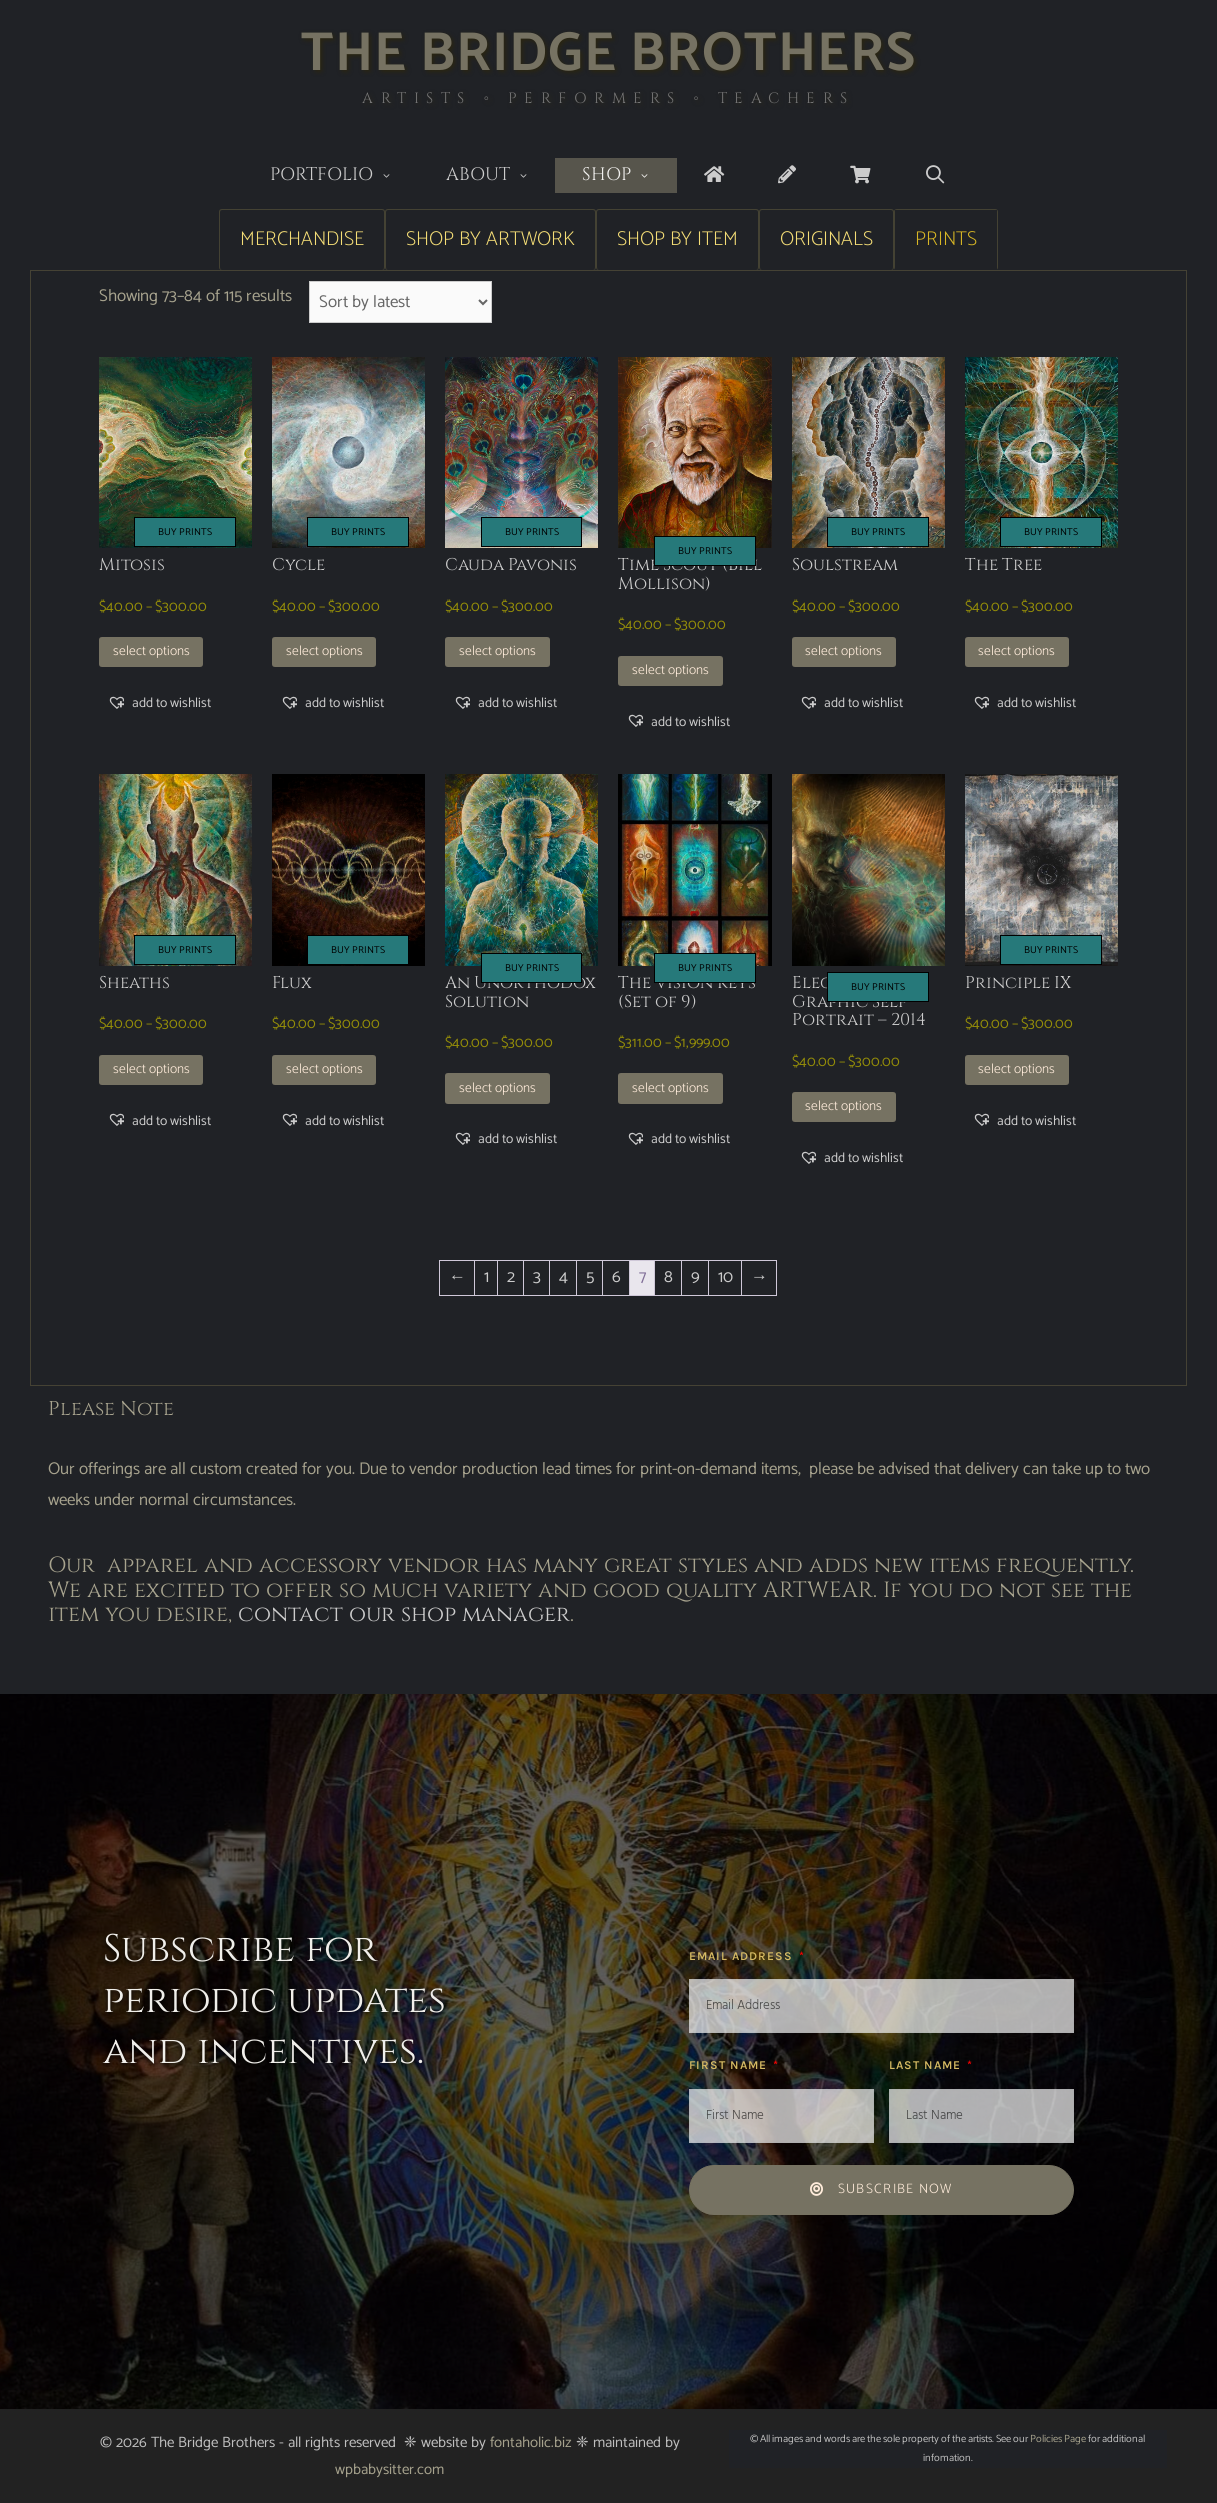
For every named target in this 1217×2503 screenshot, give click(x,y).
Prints (946, 239)
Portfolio (344, 176)
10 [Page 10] (725, 1277)
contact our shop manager (404, 1614)
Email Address (743, 1956)
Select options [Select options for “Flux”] (324, 1069)
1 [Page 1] (486, 1277)
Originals (826, 239)
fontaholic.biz (531, 2442)
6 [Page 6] (616, 1277)
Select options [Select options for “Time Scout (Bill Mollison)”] (670, 670)
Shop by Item (677, 239)
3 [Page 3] (537, 1277)
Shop (629, 176)
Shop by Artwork (490, 239)
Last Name (927, 2065)
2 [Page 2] (511, 1277)
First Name (730, 2065)
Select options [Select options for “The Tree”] (1016, 651)
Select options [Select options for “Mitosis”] (151, 651)
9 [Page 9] (695, 1277)
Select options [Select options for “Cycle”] (324, 651)
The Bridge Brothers (608, 54)
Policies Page (1058, 2439)
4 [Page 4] (563, 1277)
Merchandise (302, 239)
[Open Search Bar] (935, 175)
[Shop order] (400, 302)
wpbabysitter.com (389, 2469)
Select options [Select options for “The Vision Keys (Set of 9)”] (670, 1088)
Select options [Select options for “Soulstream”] (843, 651)
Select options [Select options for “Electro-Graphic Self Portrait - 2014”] (843, 1106)
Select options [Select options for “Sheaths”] (151, 1069)
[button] (159, 703)
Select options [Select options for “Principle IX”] (1016, 1069)
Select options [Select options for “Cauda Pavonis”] (497, 651)
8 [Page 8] (668, 1277)
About (501, 176)
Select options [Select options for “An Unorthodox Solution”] (497, 1088)
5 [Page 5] (590, 1277)
